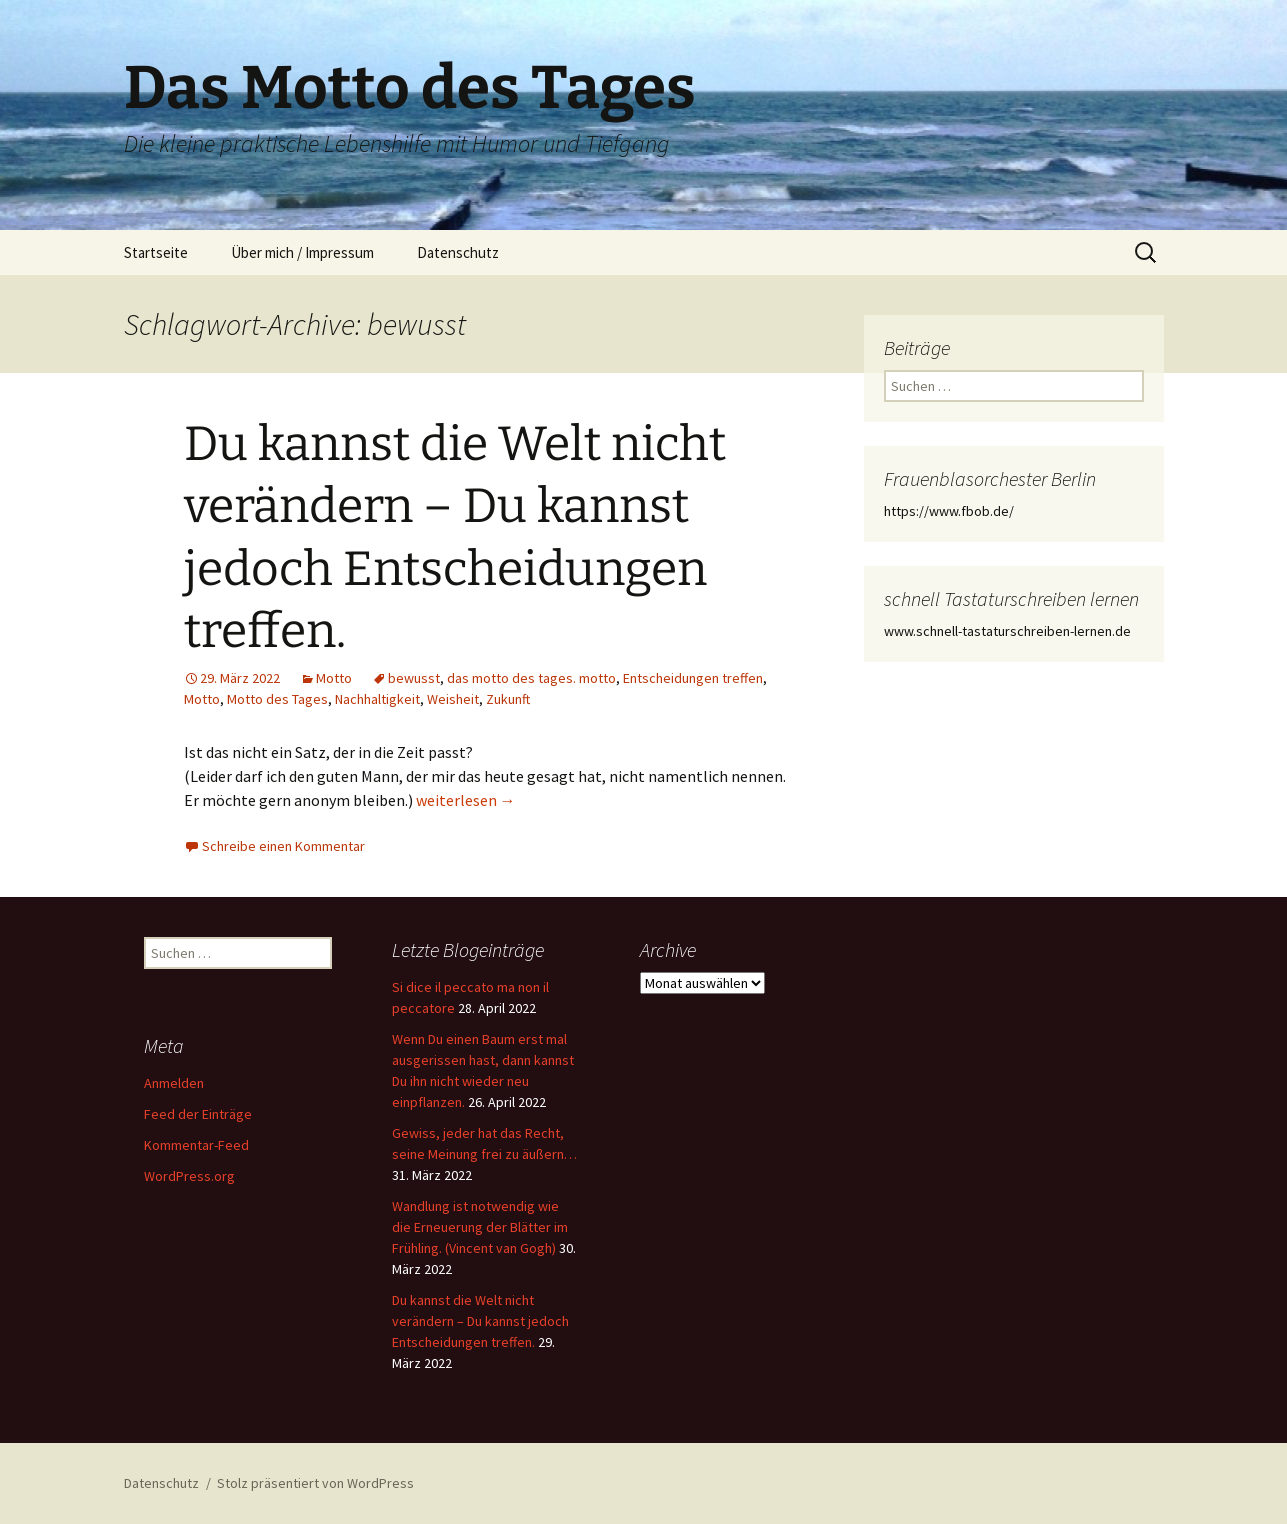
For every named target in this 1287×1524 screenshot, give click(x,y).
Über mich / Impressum (302, 252)
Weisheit (453, 699)
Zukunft (508, 699)
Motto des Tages (277, 699)
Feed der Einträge (198, 1114)
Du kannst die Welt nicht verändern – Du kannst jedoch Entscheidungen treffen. (480, 1321)
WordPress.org (189, 1176)
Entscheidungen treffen (693, 678)
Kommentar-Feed (196, 1145)
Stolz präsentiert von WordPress (315, 1483)
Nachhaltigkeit (377, 699)
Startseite (156, 252)
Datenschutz (458, 252)
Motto (334, 678)
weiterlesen (466, 800)
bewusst (414, 678)
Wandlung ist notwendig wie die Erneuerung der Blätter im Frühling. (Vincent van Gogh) (480, 1227)
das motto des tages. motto (531, 678)
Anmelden (174, 1083)
